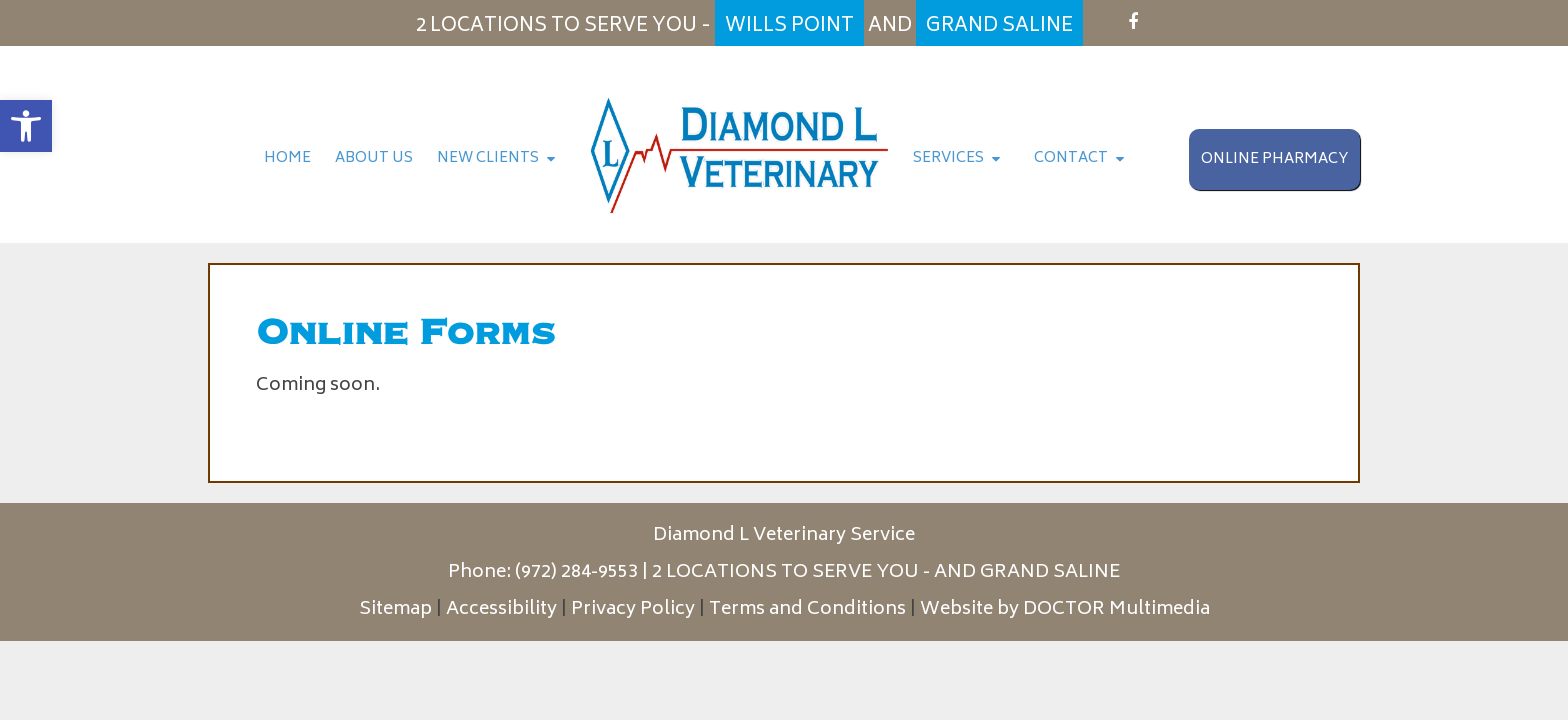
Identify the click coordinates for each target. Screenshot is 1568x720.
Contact (1071, 158)
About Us (374, 158)
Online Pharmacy (1274, 159)
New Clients (488, 158)
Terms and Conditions (807, 610)
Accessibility (501, 610)
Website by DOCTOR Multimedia (1065, 610)
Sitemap (395, 610)
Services (948, 158)
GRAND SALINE (1050, 573)
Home (287, 158)
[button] (26, 126)
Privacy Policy (633, 610)
